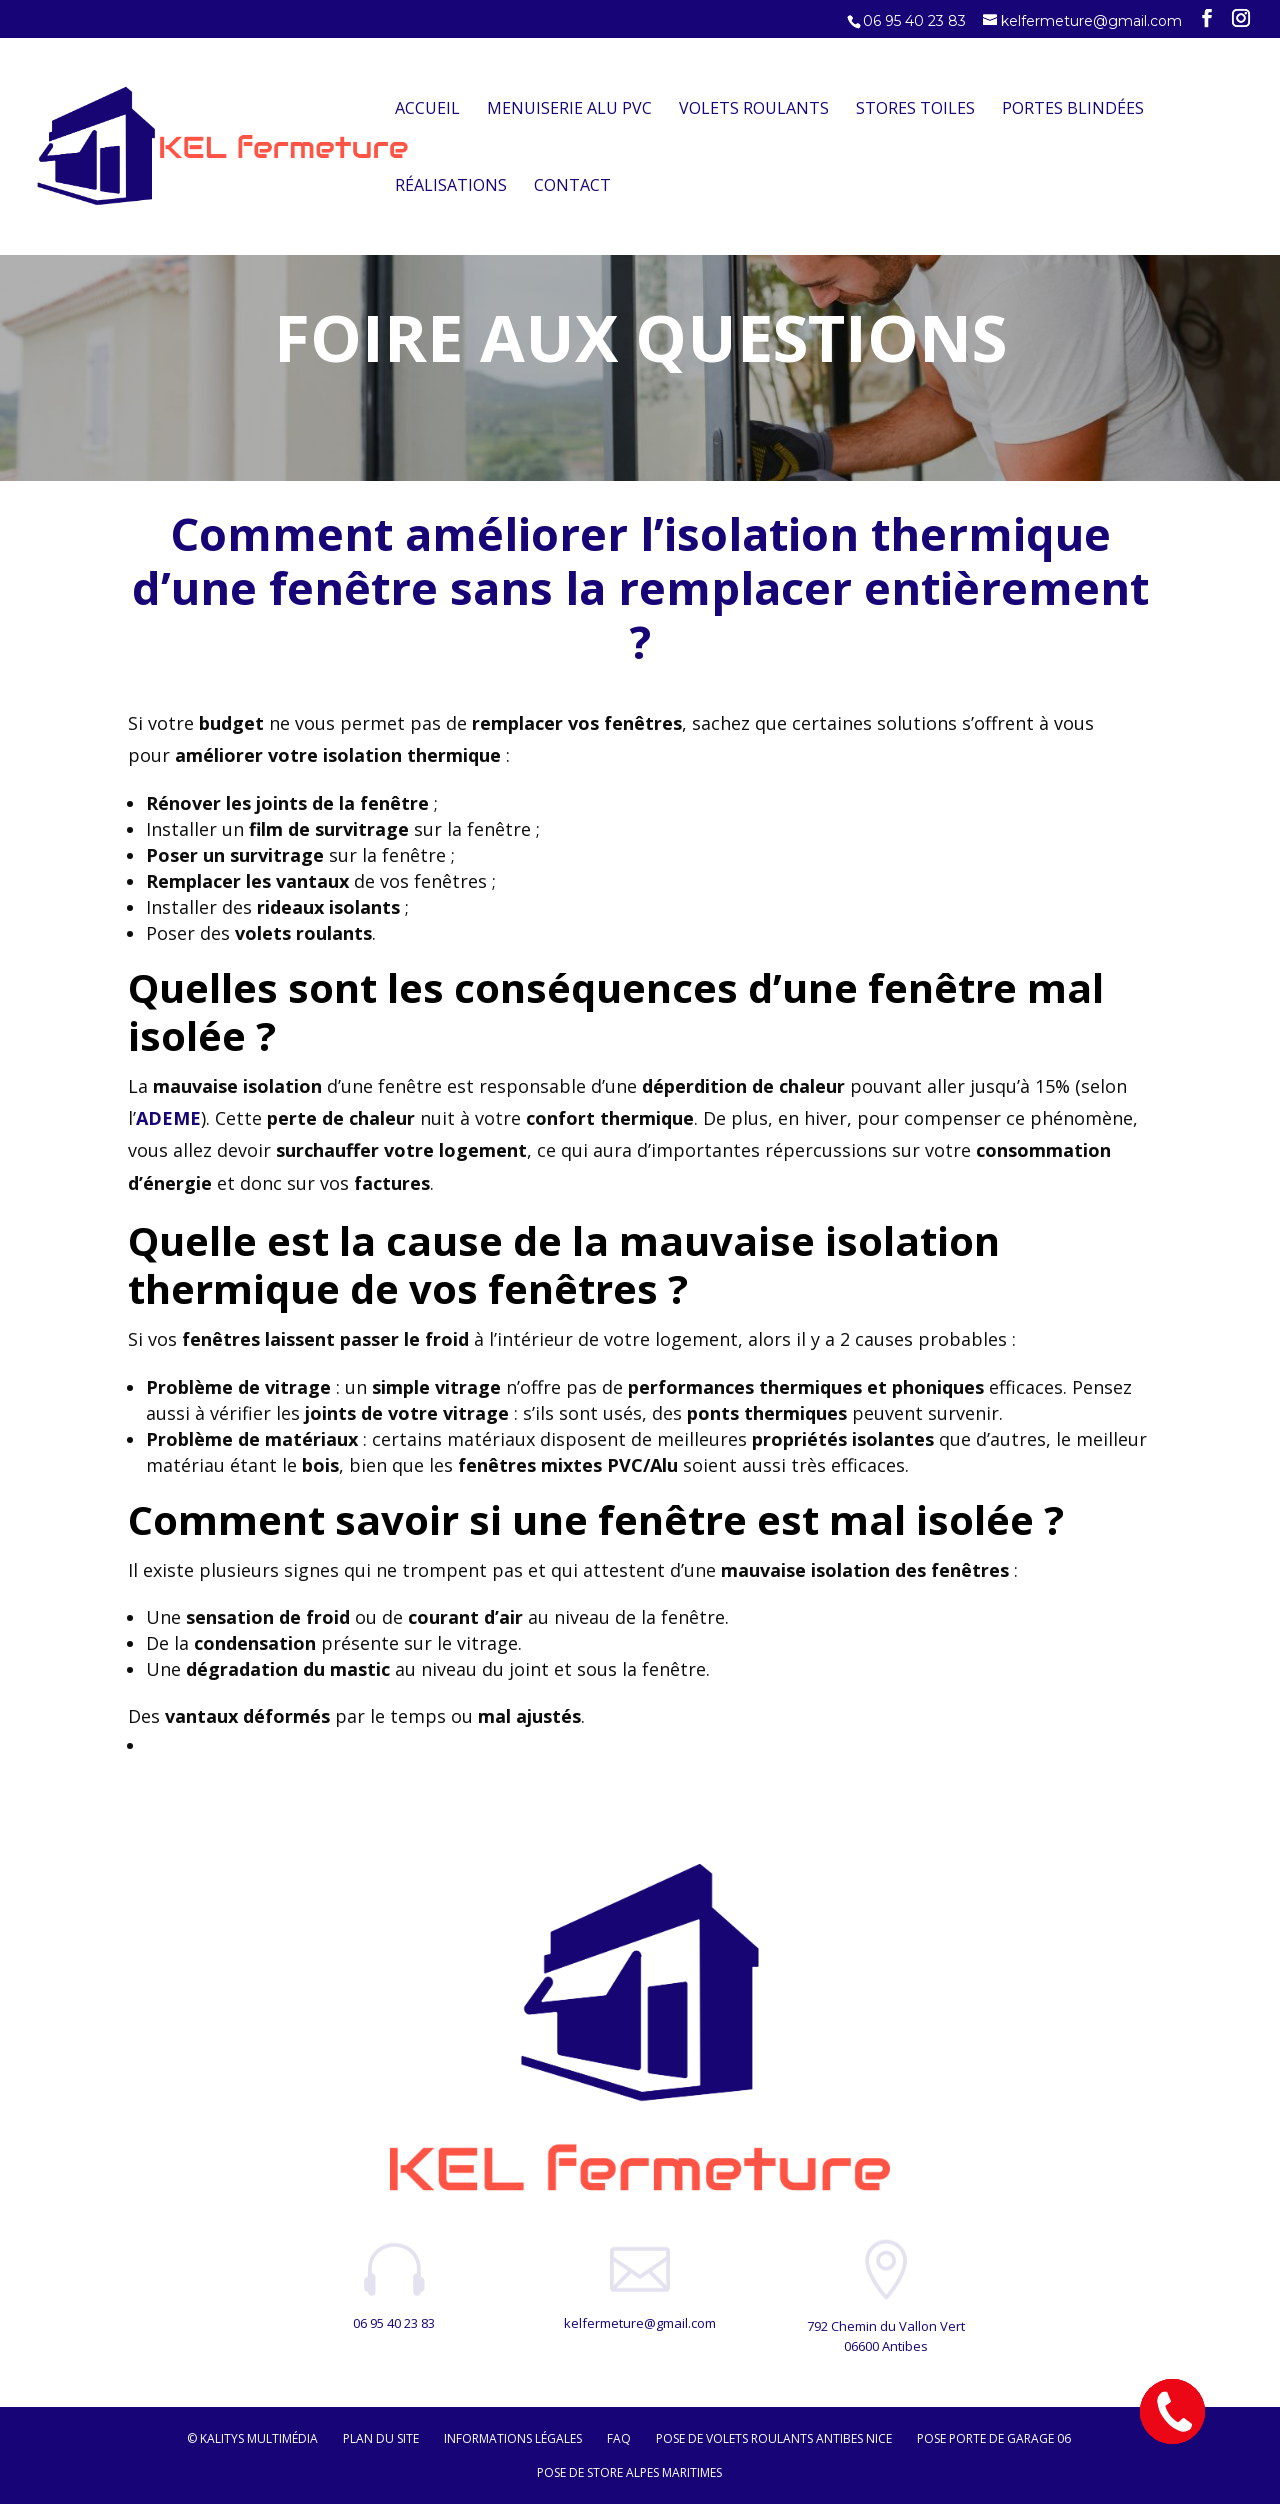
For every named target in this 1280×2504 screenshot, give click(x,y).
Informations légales (513, 2438)
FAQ (619, 2438)
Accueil (427, 110)
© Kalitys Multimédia (252, 2438)
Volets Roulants (754, 110)
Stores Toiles (915, 110)
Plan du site (381, 2438)
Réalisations (451, 187)
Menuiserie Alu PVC (569, 110)
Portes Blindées (1073, 110)
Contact (572, 187)
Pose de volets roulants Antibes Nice (774, 2438)
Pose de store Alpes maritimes (629, 2472)
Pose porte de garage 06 (994, 2438)
